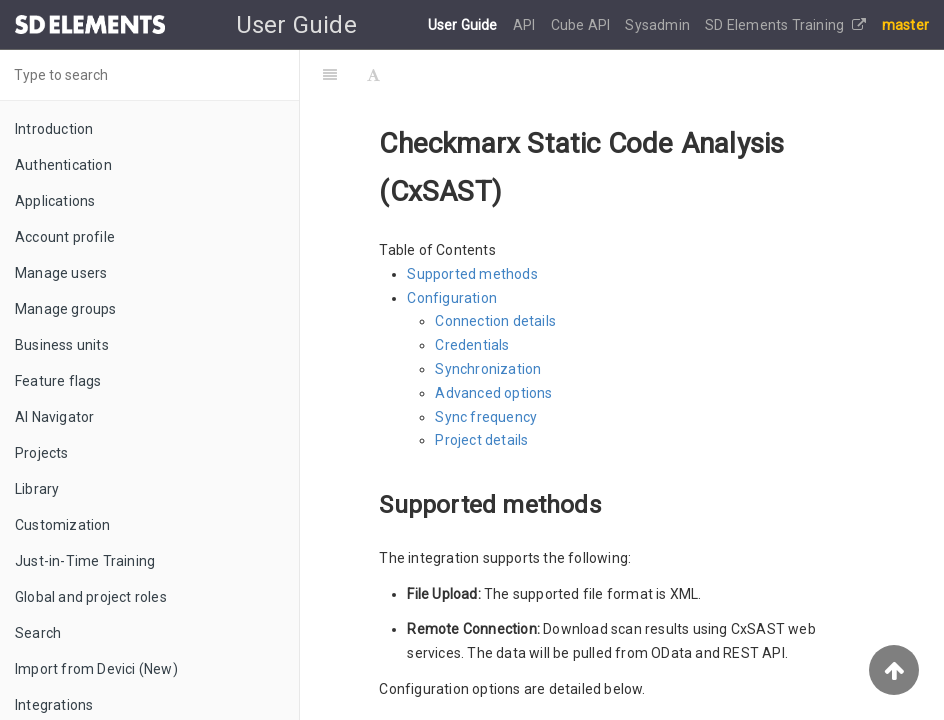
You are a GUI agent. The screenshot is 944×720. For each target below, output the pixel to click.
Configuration (452, 298)
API (526, 25)
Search (38, 633)
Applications (55, 201)
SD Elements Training (785, 25)
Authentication (63, 165)
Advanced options (493, 393)
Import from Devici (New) (96, 669)
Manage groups (66, 309)
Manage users (61, 273)
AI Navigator (54, 417)
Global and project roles (91, 597)
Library (37, 489)
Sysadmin (659, 25)
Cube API (582, 25)
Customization (63, 525)
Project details (481, 440)
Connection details (495, 321)
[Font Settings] (373, 75)
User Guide (464, 25)
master (905, 25)
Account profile (65, 237)
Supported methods (472, 274)
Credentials (472, 345)
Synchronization (488, 369)
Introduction (54, 129)
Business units (62, 345)
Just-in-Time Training (85, 561)
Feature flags (58, 381)
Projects (42, 453)
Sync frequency (486, 417)
